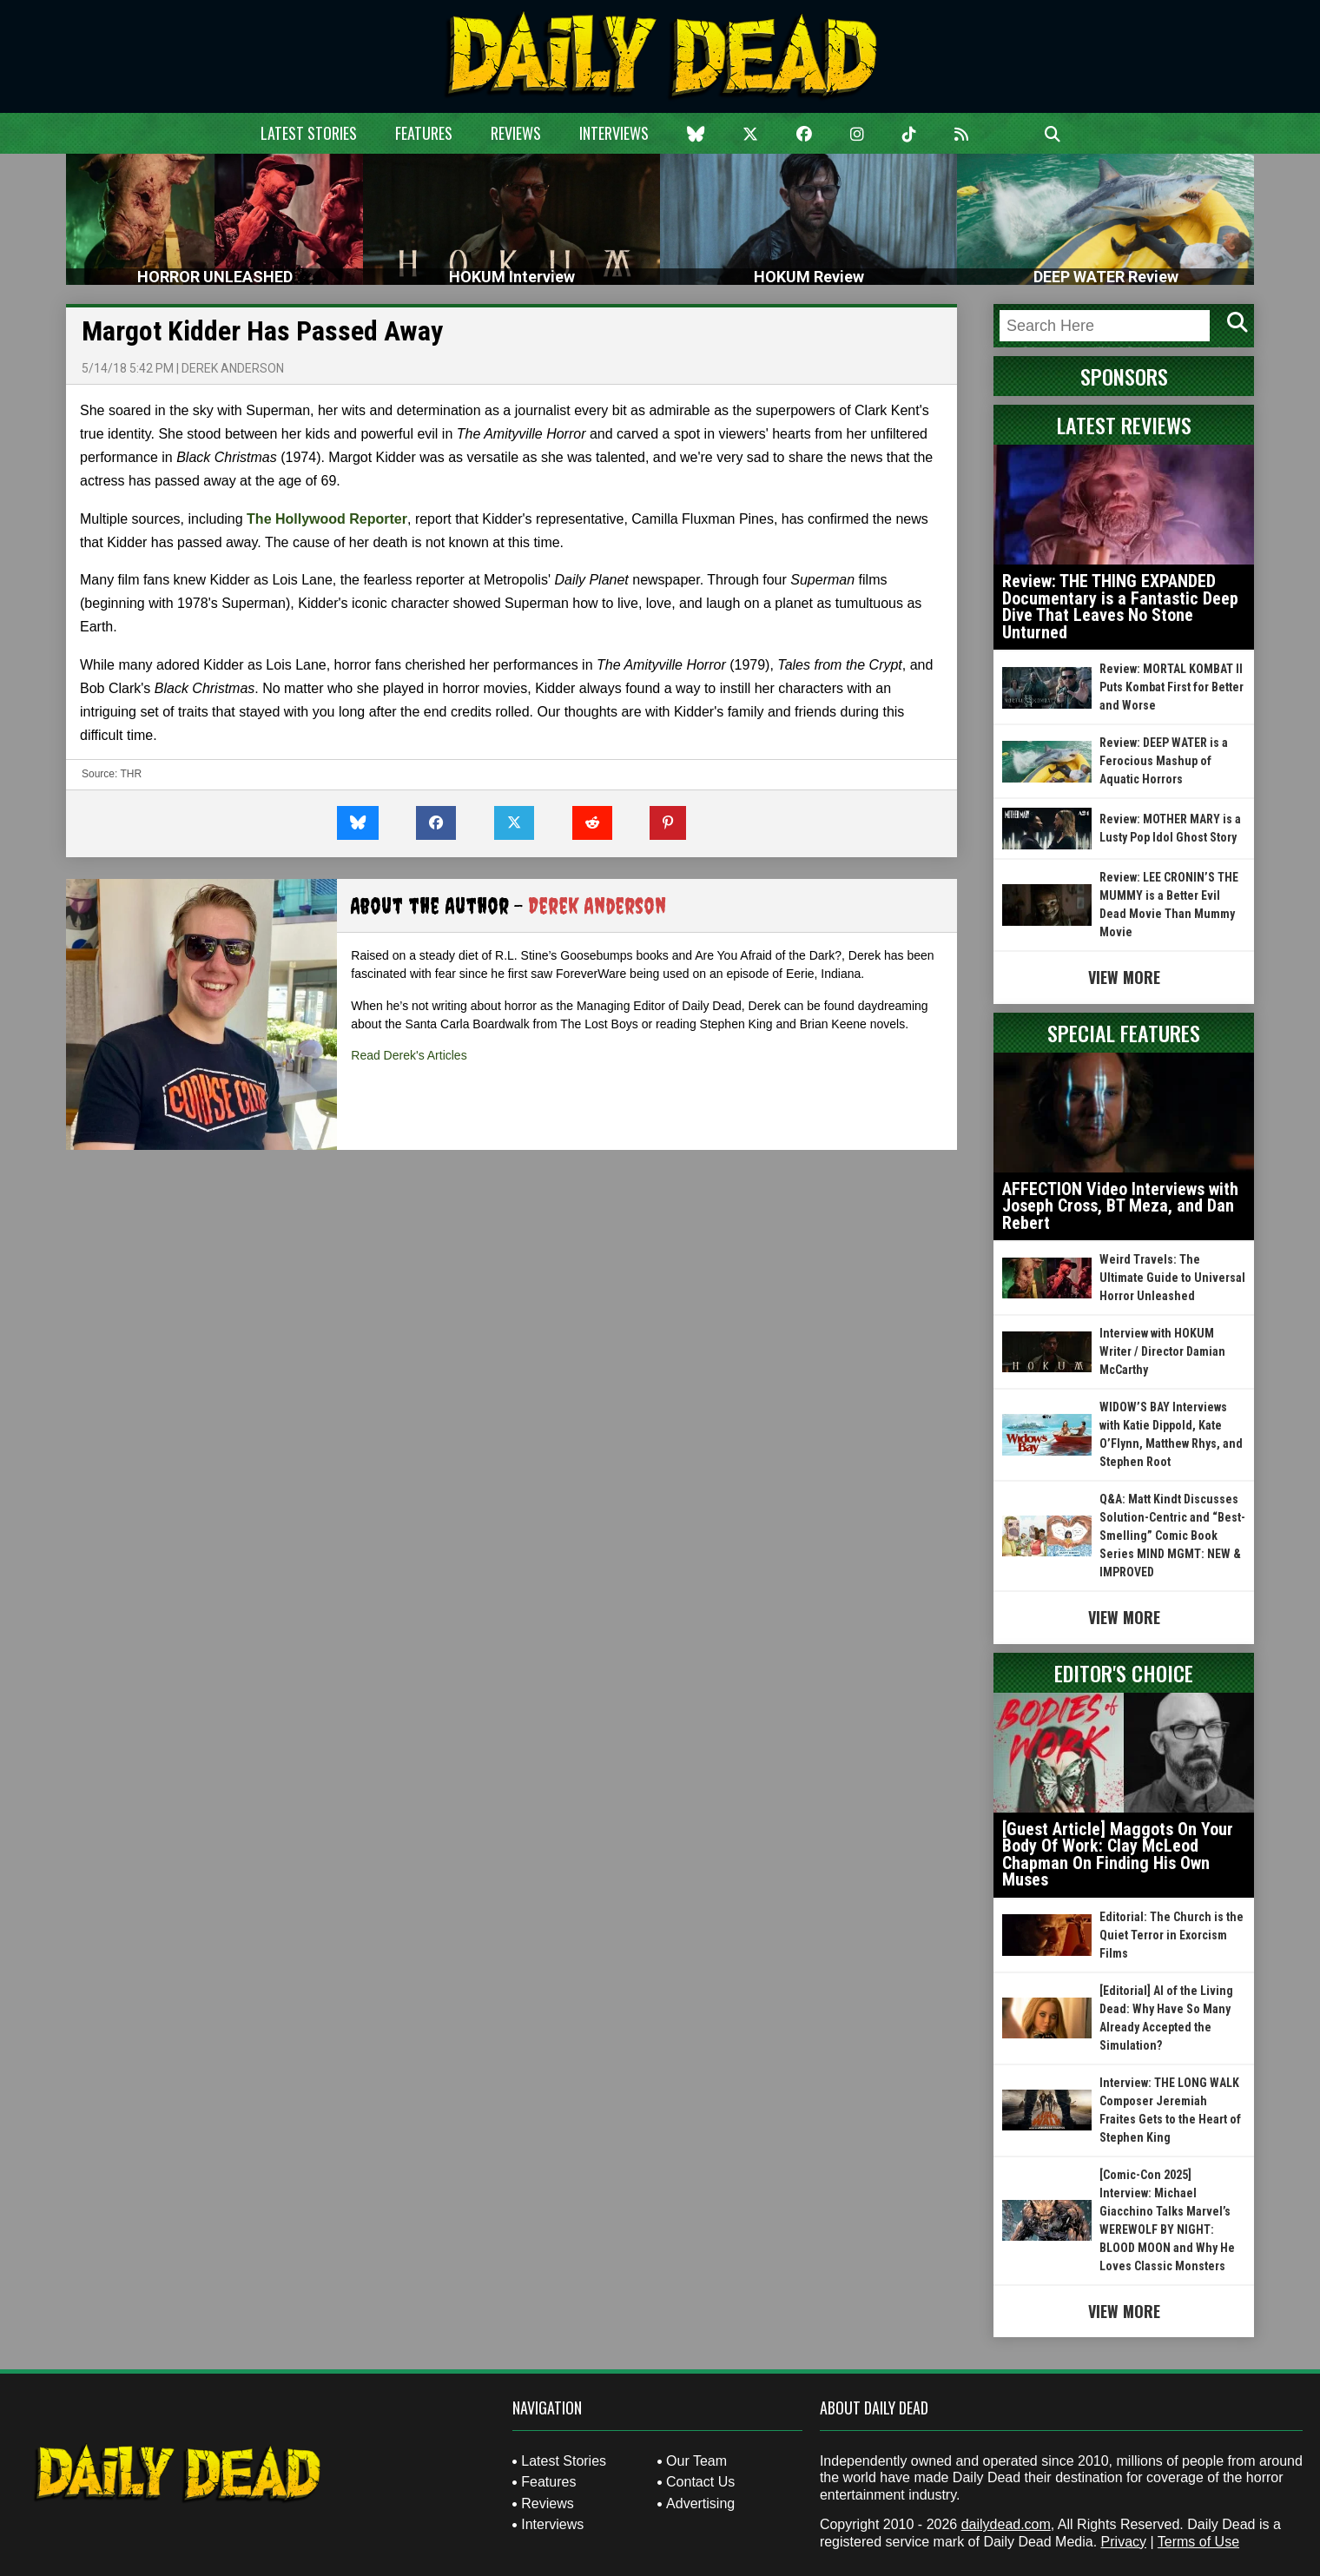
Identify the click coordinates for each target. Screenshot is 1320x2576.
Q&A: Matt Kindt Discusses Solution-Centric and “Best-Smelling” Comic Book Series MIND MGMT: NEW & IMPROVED (1172, 1535)
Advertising (700, 2503)
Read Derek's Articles (408, 1055)
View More (1124, 977)
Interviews (614, 133)
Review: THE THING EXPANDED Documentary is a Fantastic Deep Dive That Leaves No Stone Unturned (1120, 607)
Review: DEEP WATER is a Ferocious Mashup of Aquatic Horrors (1163, 761)
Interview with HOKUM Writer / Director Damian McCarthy (1162, 1351)
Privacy (1123, 2541)
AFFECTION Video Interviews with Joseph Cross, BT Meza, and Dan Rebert (1120, 1206)
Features (423, 133)
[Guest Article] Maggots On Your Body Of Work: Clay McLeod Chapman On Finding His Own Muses (1117, 1855)
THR (131, 774)
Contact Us (700, 2481)
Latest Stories (309, 133)
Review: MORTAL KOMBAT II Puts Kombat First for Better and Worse (1171, 687)
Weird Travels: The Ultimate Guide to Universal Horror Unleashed (1172, 1277)
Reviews (516, 133)
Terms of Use (1198, 2541)
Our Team (696, 2461)
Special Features (1123, 1032)
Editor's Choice (1123, 1672)
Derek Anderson (233, 368)
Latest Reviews (1124, 424)
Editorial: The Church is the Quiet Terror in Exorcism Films (1171, 1935)
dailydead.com (1006, 2524)
